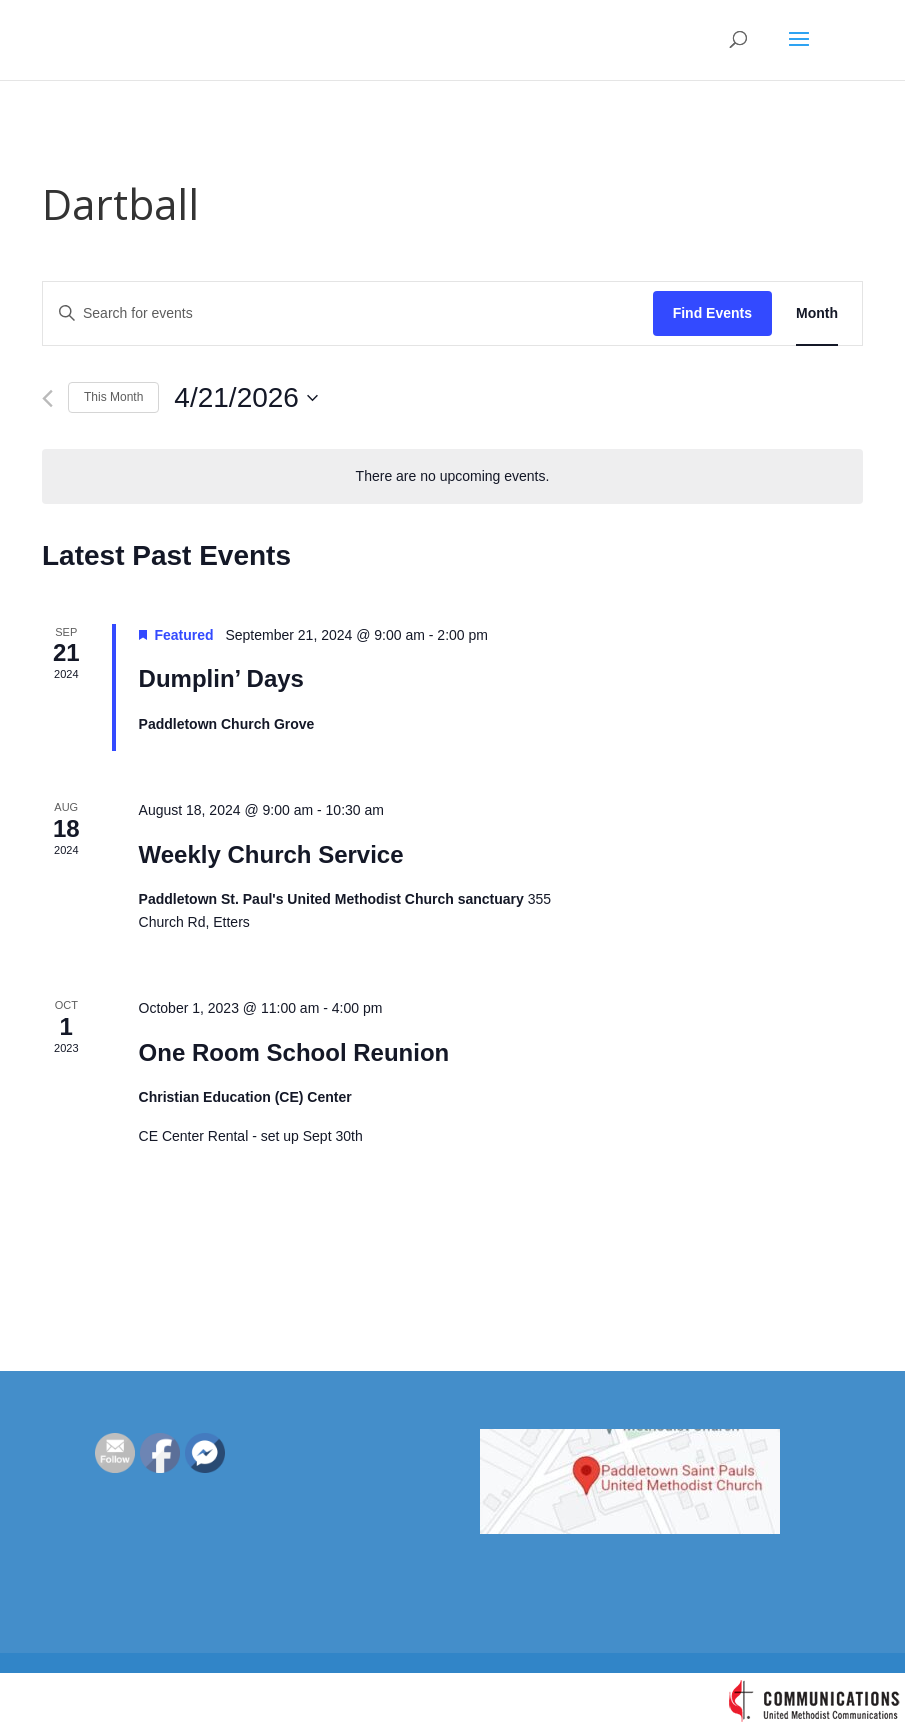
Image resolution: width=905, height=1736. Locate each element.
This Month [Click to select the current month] (113, 397)
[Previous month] (47, 398)
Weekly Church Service (271, 854)
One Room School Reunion (294, 1052)
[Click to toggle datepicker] (246, 398)
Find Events (712, 313)
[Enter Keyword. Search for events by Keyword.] (348, 313)
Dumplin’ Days (221, 678)
